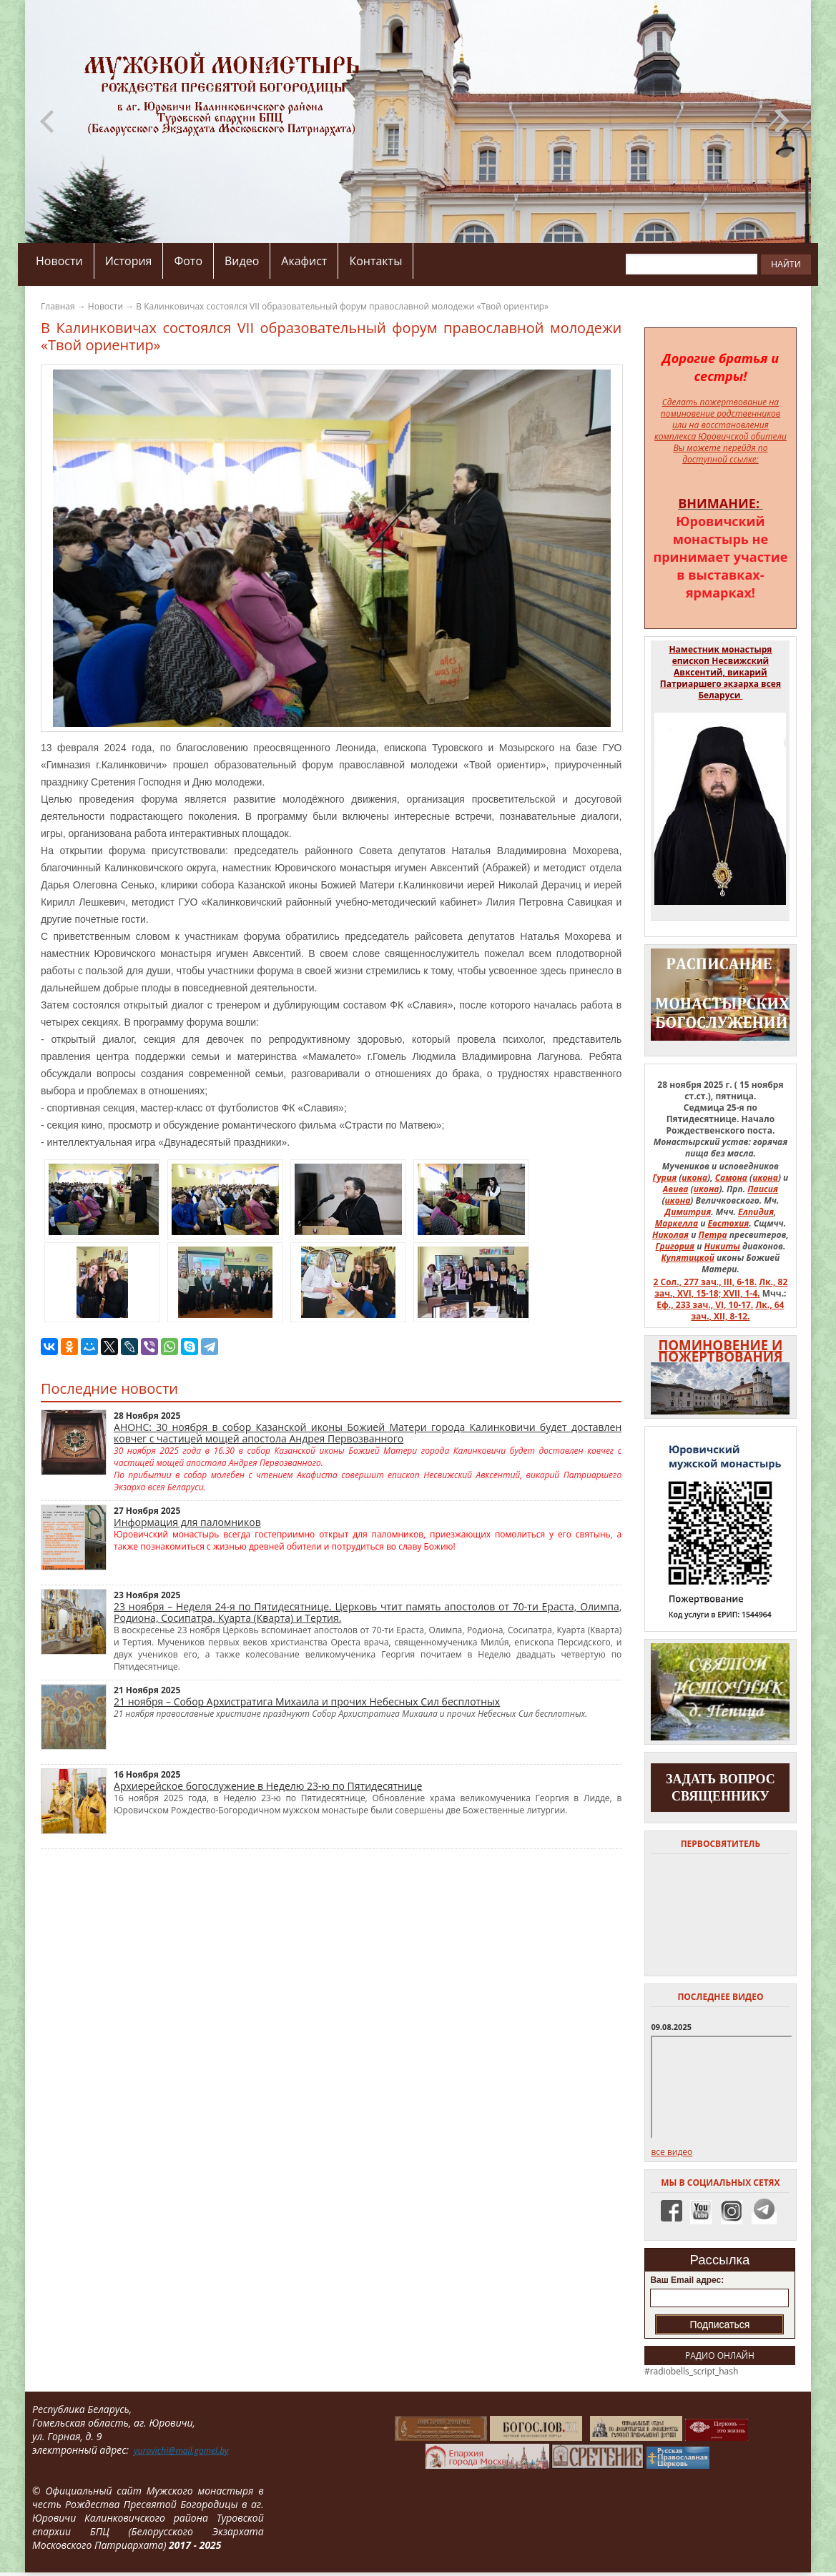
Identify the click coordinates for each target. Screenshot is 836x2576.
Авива (676, 1189)
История (128, 261)
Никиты (722, 1246)
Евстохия (728, 1223)
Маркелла (676, 1223)
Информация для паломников (187, 1522)
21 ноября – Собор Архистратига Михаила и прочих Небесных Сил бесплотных (307, 1701)
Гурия (665, 1177)
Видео (242, 261)
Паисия (762, 1189)
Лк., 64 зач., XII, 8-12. (737, 1310)
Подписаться (719, 2324)
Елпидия (756, 1212)
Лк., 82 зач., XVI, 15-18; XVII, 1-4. (720, 1287)
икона (694, 1177)
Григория (675, 1246)
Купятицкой (688, 1258)
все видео (671, 2152)
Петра (713, 1235)
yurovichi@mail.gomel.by (181, 2450)
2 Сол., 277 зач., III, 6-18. (705, 1282)
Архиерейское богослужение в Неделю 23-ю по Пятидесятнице (268, 1786)
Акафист (304, 261)
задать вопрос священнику (720, 1787)
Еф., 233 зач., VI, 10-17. (704, 1305)
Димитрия (688, 1212)
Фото (188, 261)
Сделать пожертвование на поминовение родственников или (720, 413)
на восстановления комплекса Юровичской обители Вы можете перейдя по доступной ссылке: (720, 442)
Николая (670, 1235)
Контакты (375, 261)
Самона (731, 1177)
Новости (59, 261)
